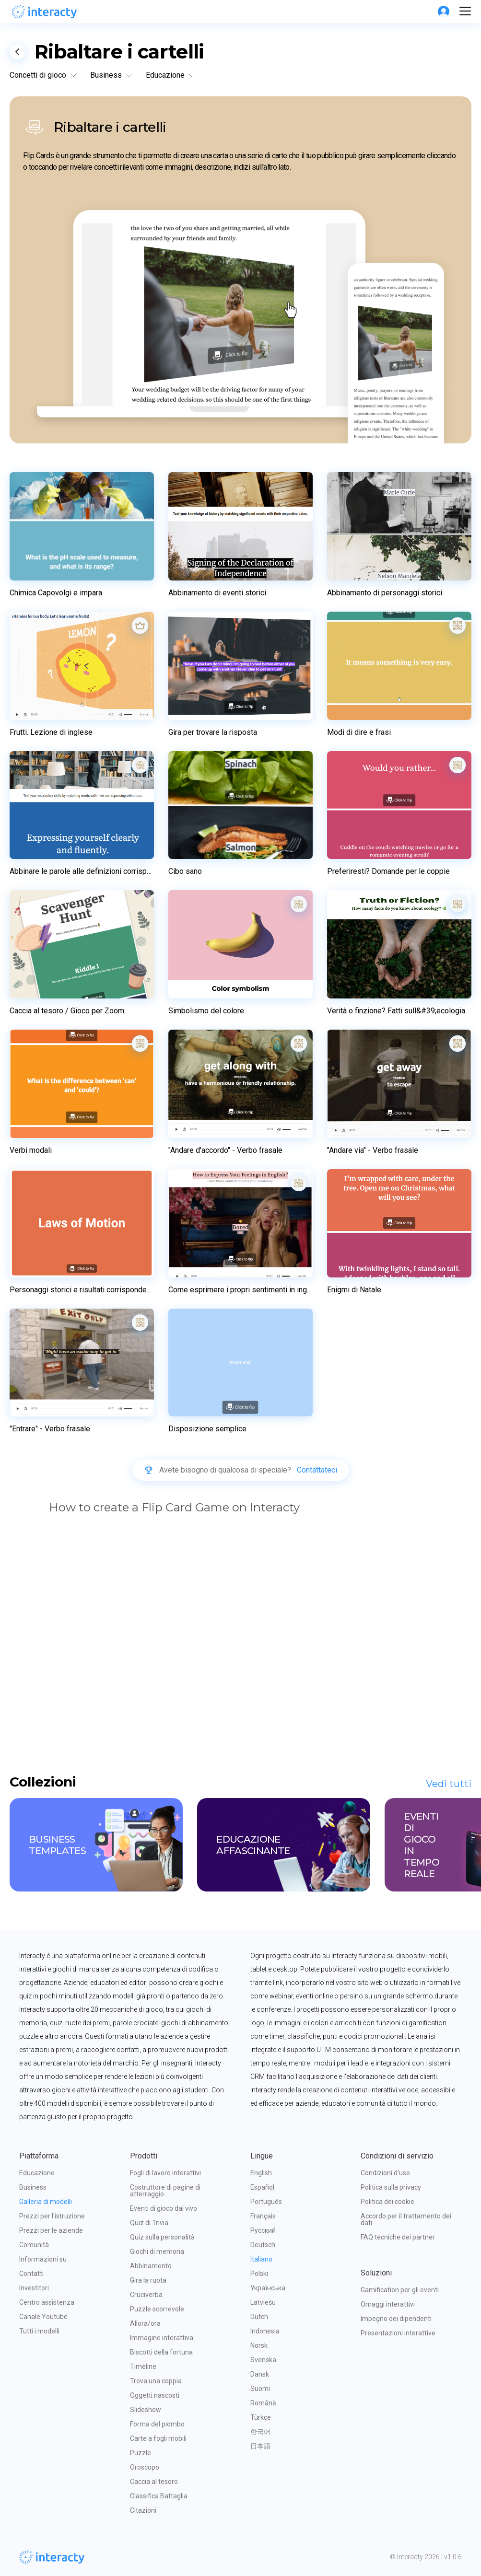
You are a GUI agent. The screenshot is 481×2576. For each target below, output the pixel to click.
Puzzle (140, 2453)
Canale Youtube (43, 2317)
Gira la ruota (148, 2280)
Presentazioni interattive (398, 2333)
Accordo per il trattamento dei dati (407, 2219)
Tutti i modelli (39, 2331)
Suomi (260, 2388)
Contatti (31, 2273)
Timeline (143, 2366)
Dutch (259, 2317)
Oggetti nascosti (154, 2395)
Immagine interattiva (161, 2338)
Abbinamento (151, 2266)
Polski (259, 2273)
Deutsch (262, 2245)
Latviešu (263, 2302)
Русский (263, 2230)
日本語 (260, 2446)
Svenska (263, 2360)
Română (263, 2403)
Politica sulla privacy (391, 2187)
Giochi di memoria (157, 2251)
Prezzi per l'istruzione (52, 2216)
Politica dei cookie (387, 2201)
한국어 (260, 2432)
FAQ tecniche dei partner (398, 2237)
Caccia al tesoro (154, 2481)
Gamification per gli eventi (400, 2290)
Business (33, 2187)
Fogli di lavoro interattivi (165, 2173)
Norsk (259, 2345)
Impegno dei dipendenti (396, 2318)
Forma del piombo (157, 2424)
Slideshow (145, 2410)
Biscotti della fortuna (161, 2352)
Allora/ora (145, 2323)
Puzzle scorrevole (157, 2309)
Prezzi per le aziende (51, 2230)
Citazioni (143, 2510)
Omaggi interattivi (388, 2304)
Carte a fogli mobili (158, 2438)
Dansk (259, 2374)
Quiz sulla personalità (162, 2237)
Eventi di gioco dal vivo (163, 2208)
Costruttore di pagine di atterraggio (166, 2190)
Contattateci (317, 1470)
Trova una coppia (156, 2381)
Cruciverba (146, 2294)
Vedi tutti (448, 1783)
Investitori (34, 2288)
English (261, 2173)
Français (263, 2216)
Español (262, 2187)
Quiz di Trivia (149, 2223)
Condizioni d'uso (385, 2173)
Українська (267, 2288)
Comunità (34, 2245)
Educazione (37, 2173)
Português (266, 2201)
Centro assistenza (46, 2302)
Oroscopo (144, 2467)
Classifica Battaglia (159, 2496)
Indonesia (265, 2331)
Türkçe (260, 2417)
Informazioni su (43, 2259)
